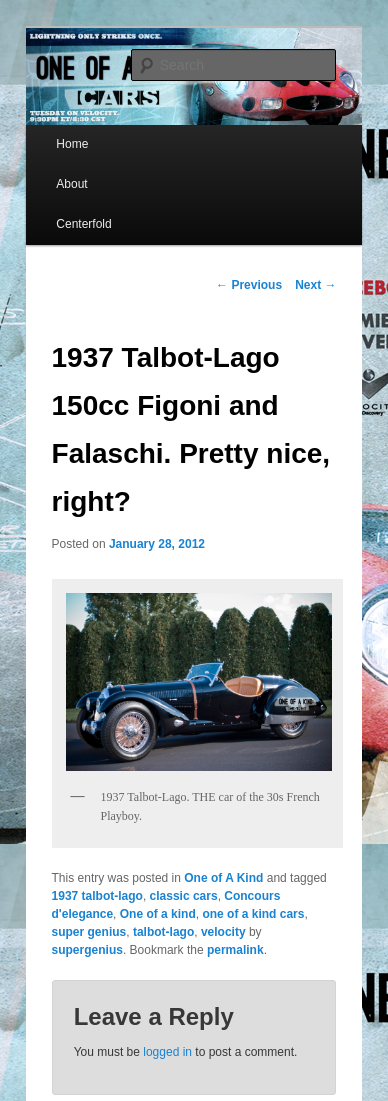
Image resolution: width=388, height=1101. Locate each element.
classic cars (184, 896)
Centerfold (83, 224)
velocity (223, 932)
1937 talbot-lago (97, 896)
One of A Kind (223, 878)
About (71, 184)
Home (72, 144)
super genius (89, 932)
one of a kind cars (253, 914)
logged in (167, 1052)
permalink (235, 950)
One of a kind (158, 914)
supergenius (87, 950)
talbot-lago (163, 932)
